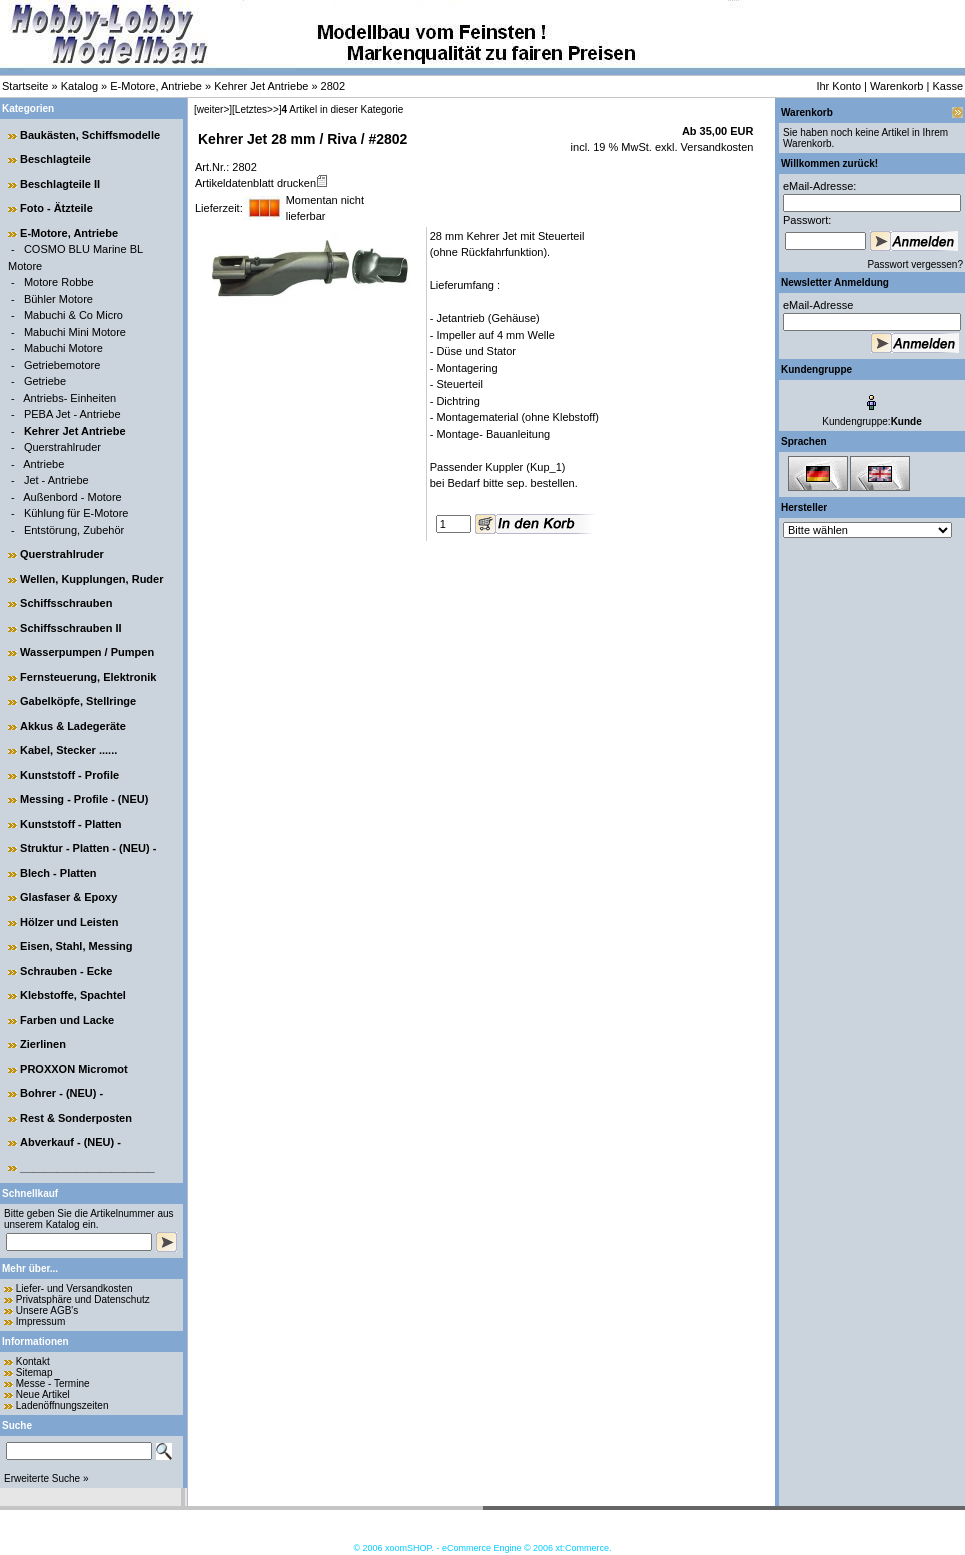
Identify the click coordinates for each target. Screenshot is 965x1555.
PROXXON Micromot (74, 1069)
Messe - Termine (53, 1383)
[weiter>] (213, 109)
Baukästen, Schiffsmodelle (90, 135)
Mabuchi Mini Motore (75, 332)
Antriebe (43, 464)
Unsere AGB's (47, 1310)
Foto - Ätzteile (56, 208)
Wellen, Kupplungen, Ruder (91, 579)
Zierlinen (43, 1044)
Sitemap (34, 1372)
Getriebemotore (62, 365)
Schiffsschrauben (66, 603)
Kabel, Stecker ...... (68, 750)
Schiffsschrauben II (70, 628)
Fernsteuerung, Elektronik (88, 677)
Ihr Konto (838, 86)
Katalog (79, 86)
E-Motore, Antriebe (156, 86)
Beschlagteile (55, 159)
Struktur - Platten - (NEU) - (88, 848)
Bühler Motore (58, 299)
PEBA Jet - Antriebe (72, 414)
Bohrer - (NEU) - (61, 1093)
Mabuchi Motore (63, 348)
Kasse (947, 86)
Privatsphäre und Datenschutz (83, 1299)
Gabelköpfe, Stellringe (78, 701)
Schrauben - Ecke (66, 971)
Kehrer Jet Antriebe (261, 86)
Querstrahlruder (62, 447)
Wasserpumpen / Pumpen (87, 652)
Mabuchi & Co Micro (73, 315)
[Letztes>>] (256, 109)
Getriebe (45, 381)
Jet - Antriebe (56, 480)
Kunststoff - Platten (70, 824)
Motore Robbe (59, 282)
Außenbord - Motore (72, 497)
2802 (333, 86)
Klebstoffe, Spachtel (73, 995)
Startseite (25, 86)
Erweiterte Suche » (46, 1478)
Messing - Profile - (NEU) (84, 799)
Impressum (40, 1321)
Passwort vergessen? (915, 264)
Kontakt (33, 1361)
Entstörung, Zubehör (74, 530)
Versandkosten (716, 147)
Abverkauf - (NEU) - (70, 1142)
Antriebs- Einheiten (69, 398)
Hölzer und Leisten (69, 922)
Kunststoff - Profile (69, 775)
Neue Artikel (43, 1394)
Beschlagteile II (60, 184)
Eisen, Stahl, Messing (76, 946)
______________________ (87, 1167)
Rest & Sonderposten (76, 1118)
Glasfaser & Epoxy (68, 897)
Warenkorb (896, 86)
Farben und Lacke (67, 1020)
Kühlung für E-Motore (76, 513)
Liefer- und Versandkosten (74, 1288)
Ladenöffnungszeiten (62, 1405)
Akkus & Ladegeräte (73, 726)
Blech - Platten (58, 873)
